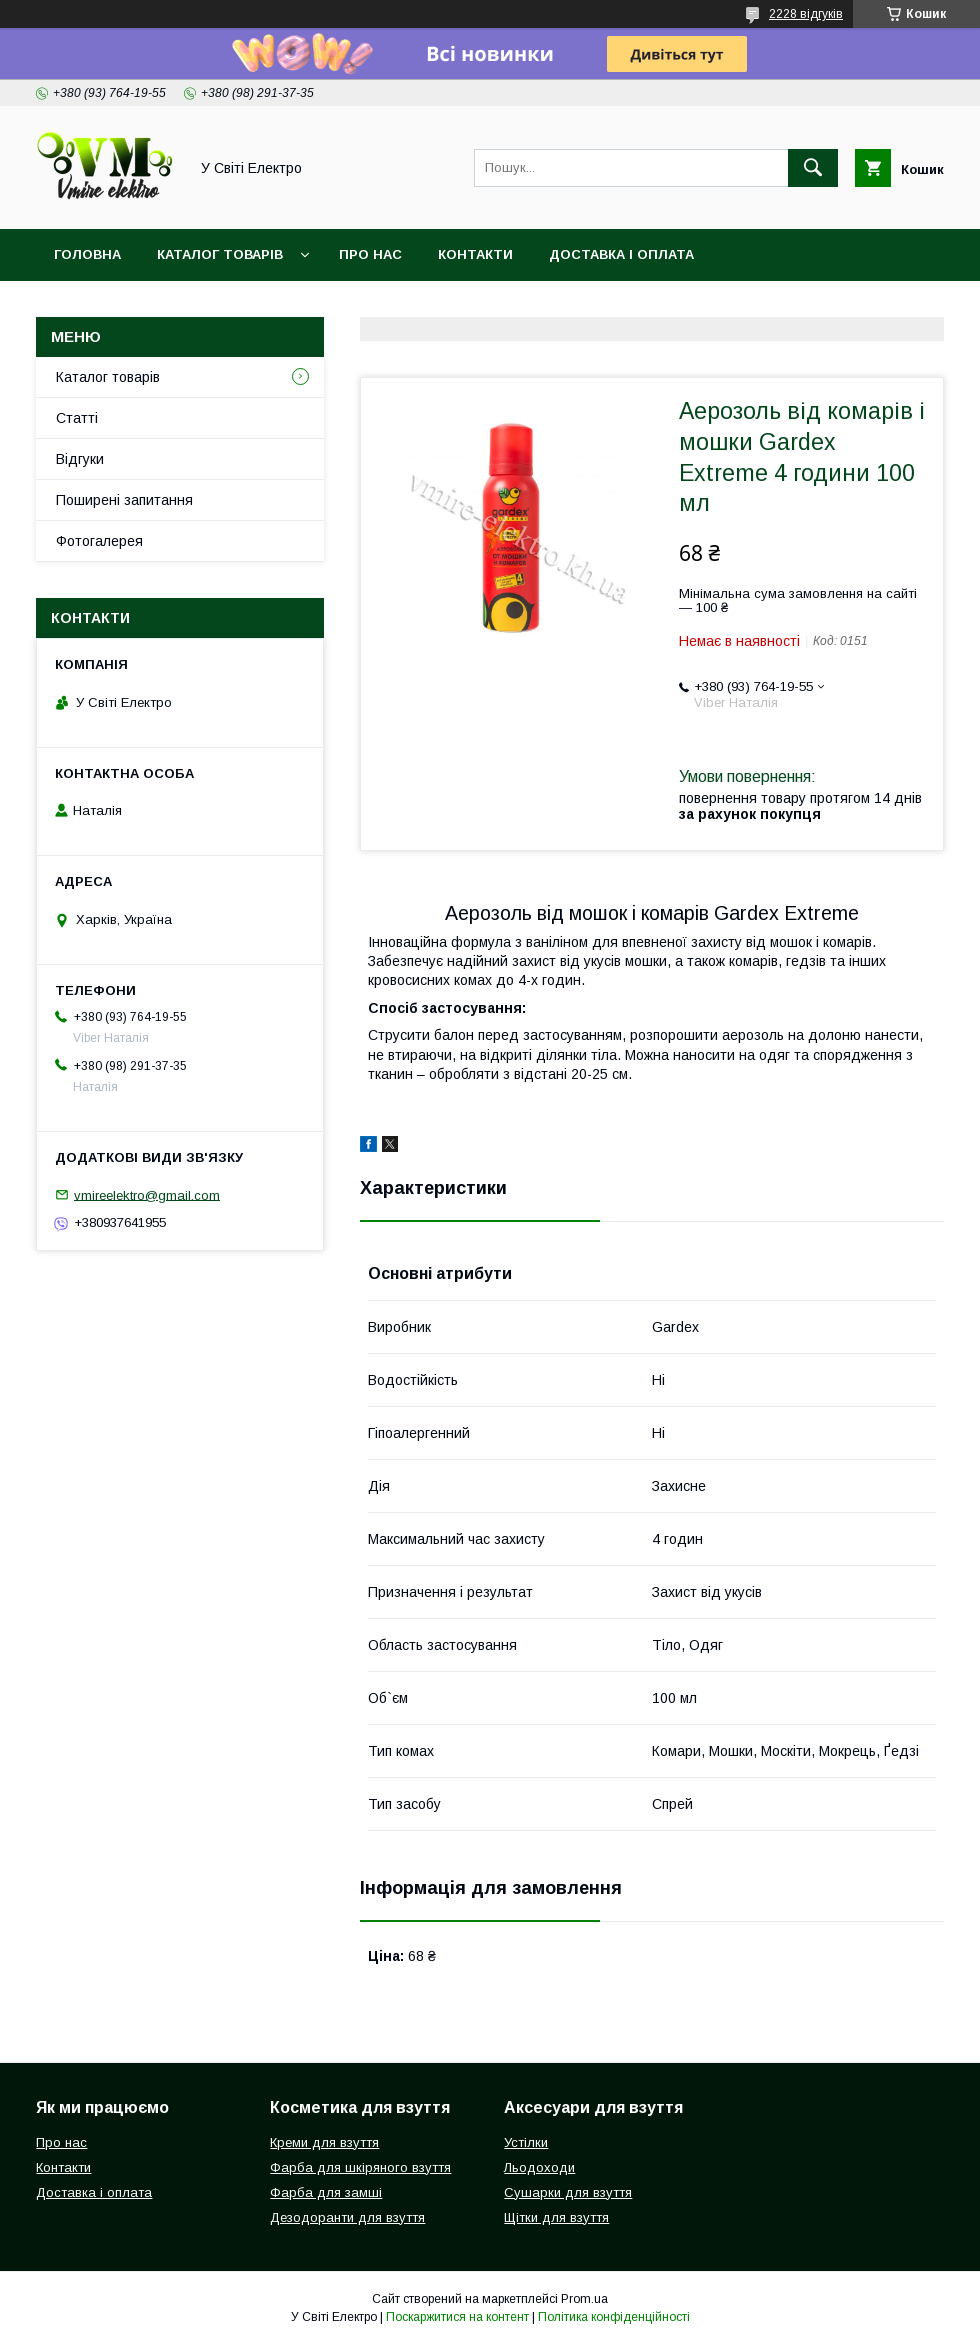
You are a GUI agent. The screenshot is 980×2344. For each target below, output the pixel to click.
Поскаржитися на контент (457, 2317)
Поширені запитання (124, 500)
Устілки (526, 2142)
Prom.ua (584, 2299)
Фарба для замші (326, 2192)
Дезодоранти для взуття (347, 2217)
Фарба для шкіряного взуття (360, 2167)
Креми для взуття (324, 2142)
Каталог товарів (220, 254)
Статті (77, 418)
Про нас (370, 254)
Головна (87, 254)
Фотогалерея (99, 541)
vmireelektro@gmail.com (147, 1194)
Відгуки (80, 459)
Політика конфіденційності (614, 2317)
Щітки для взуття (556, 2217)
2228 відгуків (806, 14)
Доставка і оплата (621, 254)
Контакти (475, 254)
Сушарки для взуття (568, 2192)
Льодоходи (539, 2167)
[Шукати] (813, 168)
